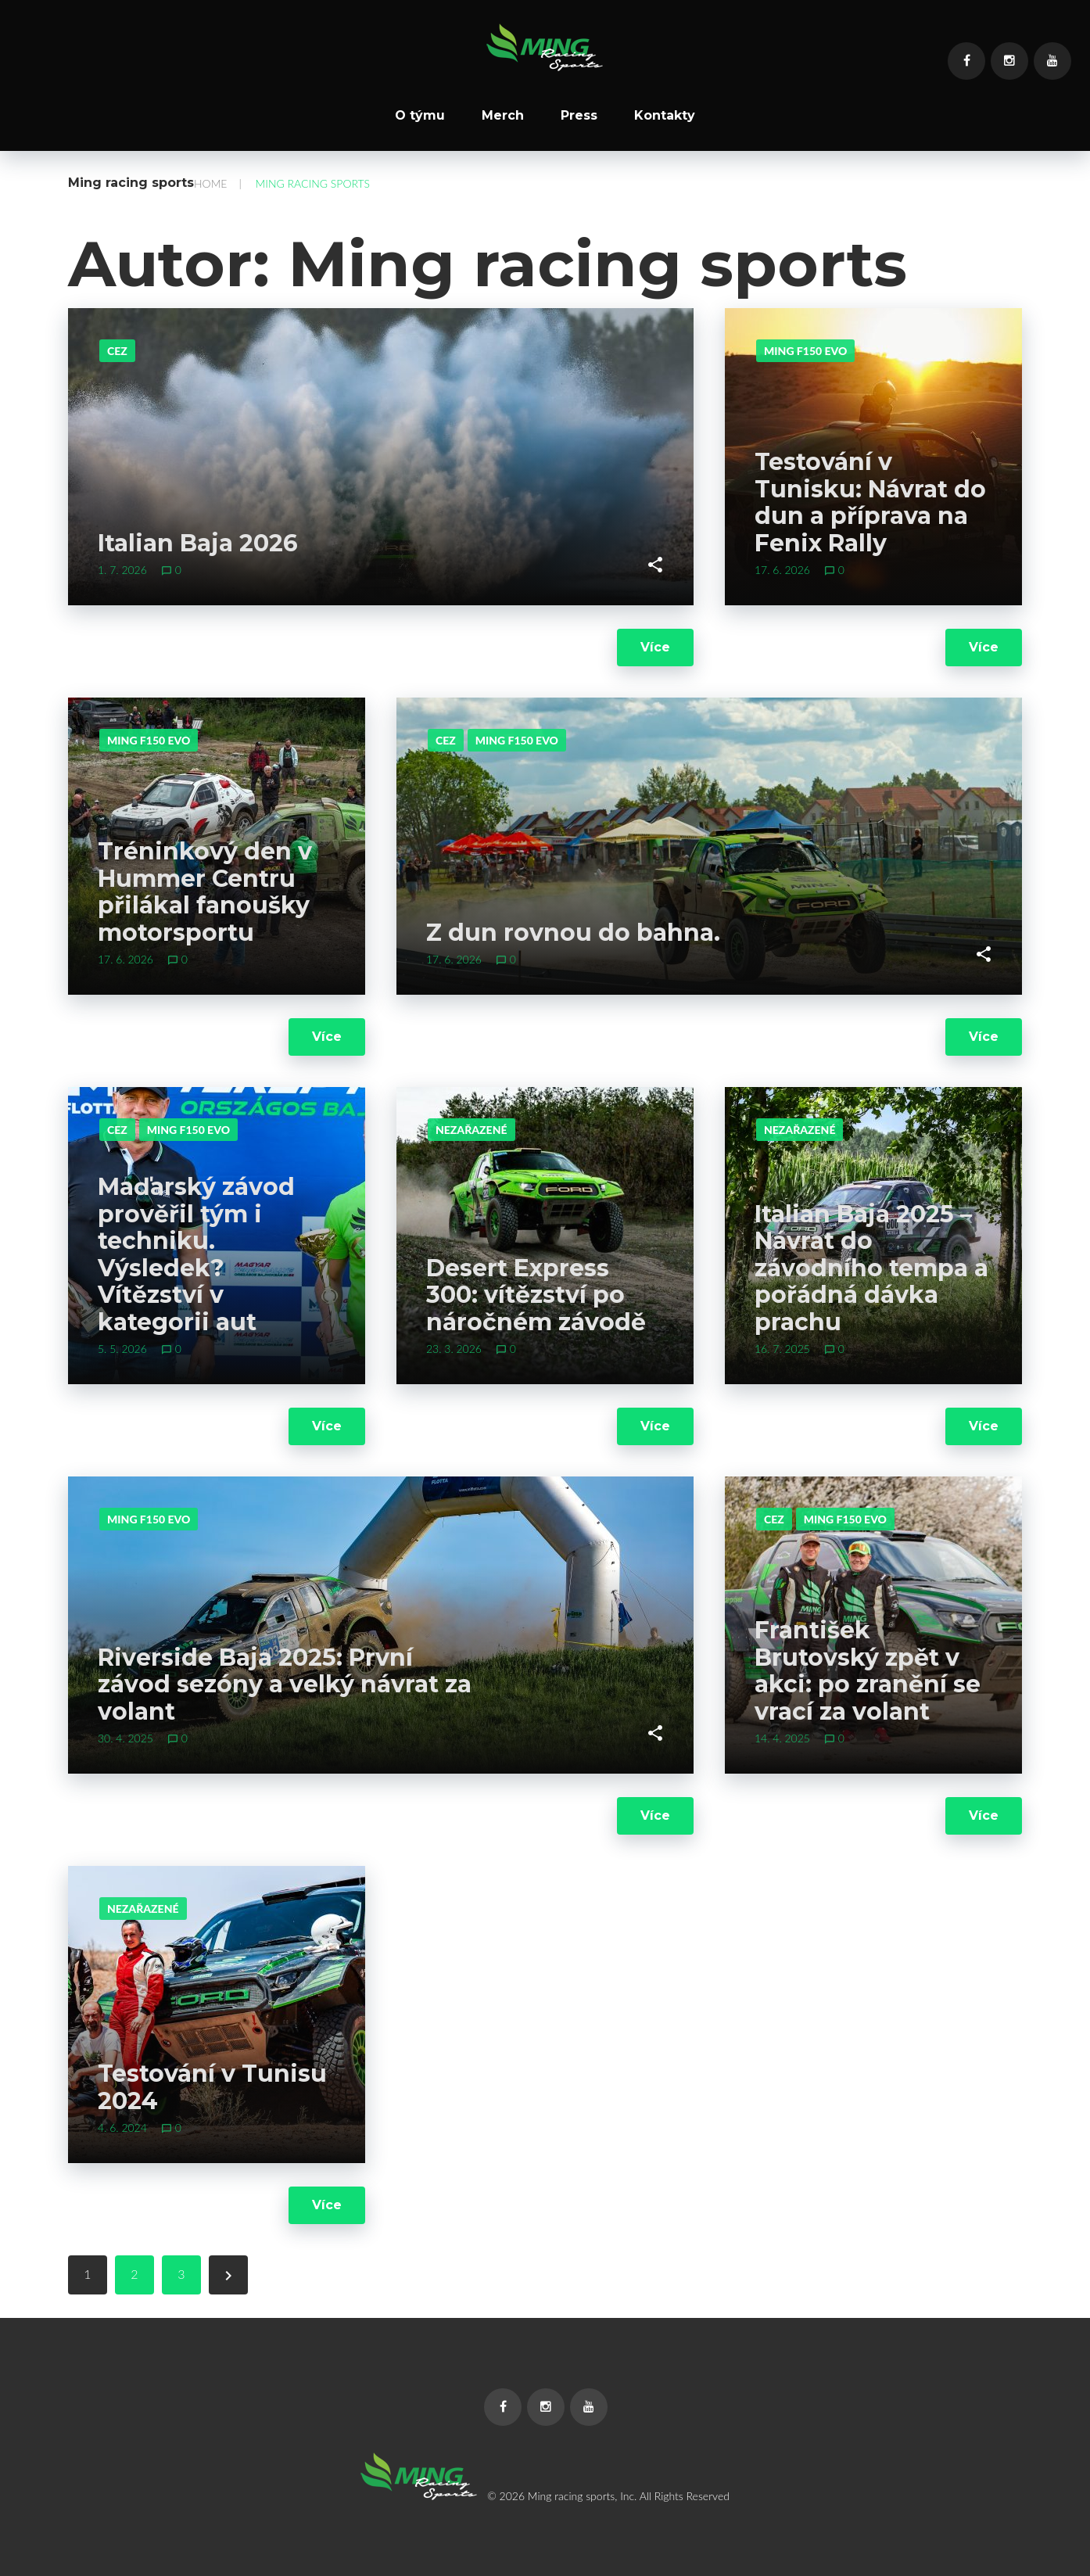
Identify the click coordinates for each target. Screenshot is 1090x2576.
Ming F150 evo (805, 350)
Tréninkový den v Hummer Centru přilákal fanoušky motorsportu (205, 892)
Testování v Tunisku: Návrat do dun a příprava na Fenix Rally (870, 502)
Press (579, 116)
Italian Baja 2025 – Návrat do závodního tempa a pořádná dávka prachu (871, 1268)
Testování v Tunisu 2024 (212, 2087)
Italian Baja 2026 (198, 543)
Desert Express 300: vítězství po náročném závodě (536, 1295)
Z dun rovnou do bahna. (573, 932)
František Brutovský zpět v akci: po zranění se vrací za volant (868, 1671)
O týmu (420, 116)
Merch (503, 116)
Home (210, 183)
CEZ (117, 350)
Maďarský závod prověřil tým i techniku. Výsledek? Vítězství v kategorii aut (196, 1254)
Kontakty (664, 116)
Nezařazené (471, 1129)
